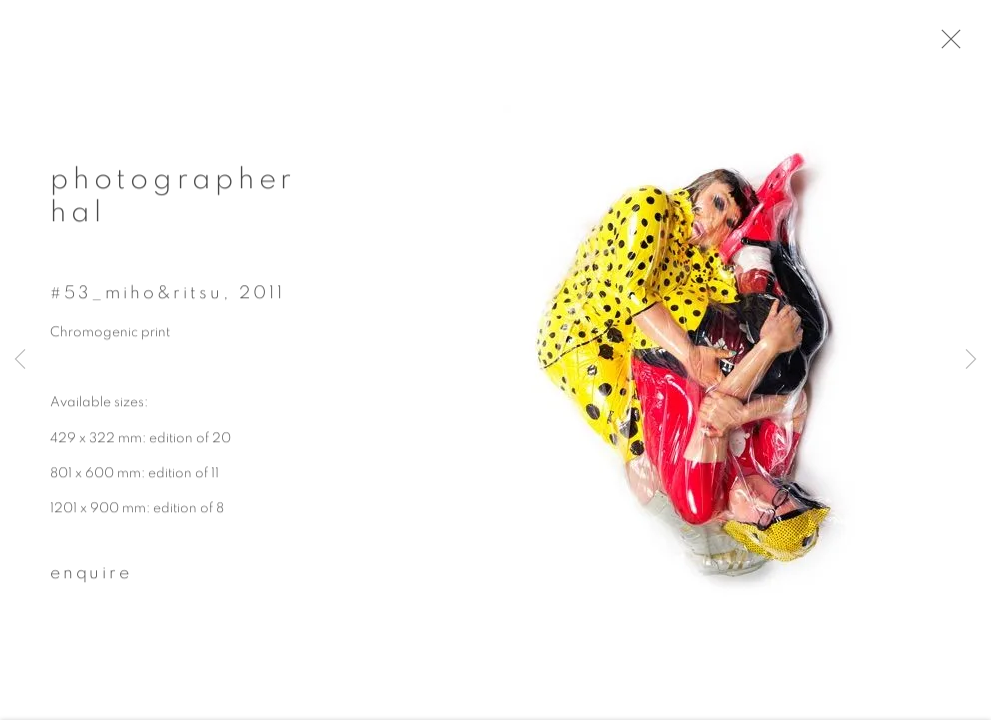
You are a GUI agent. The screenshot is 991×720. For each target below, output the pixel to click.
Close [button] (966, 45)
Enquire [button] (91, 581)
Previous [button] (20, 360)
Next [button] (971, 360)
